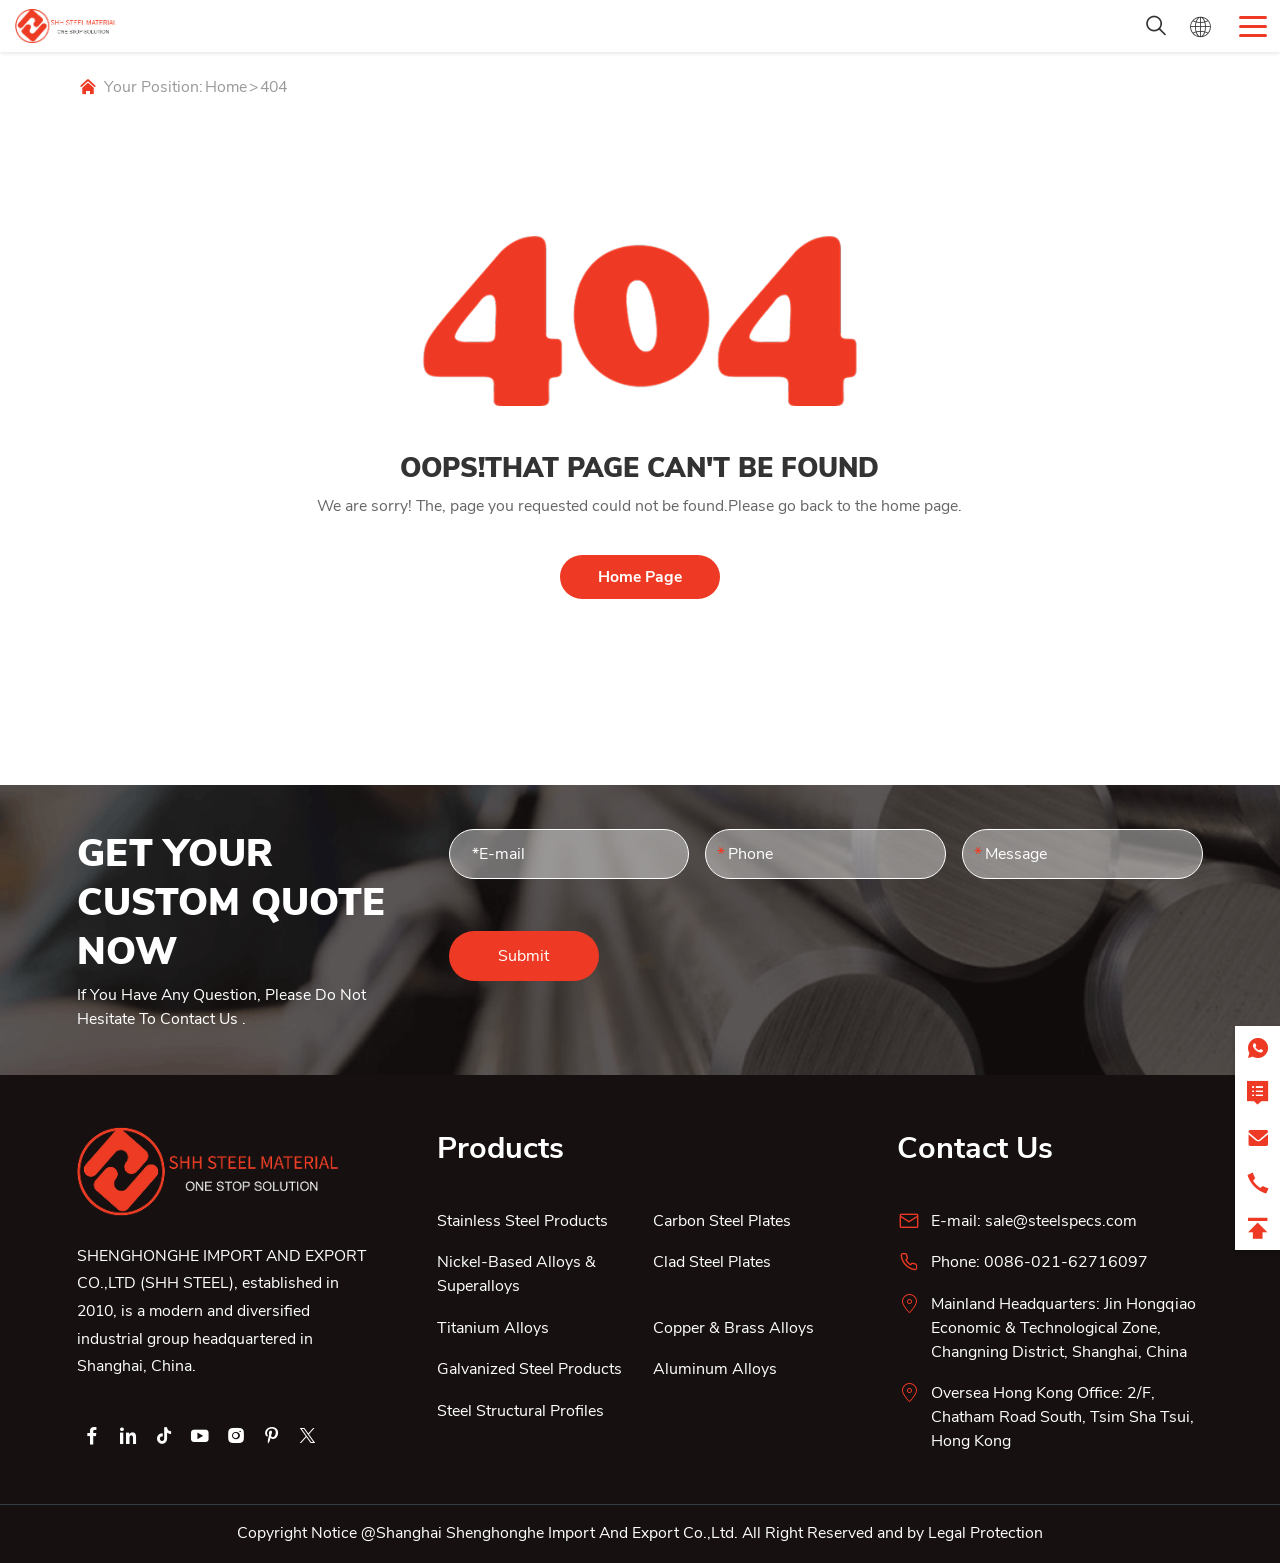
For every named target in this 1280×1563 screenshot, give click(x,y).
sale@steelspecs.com (1061, 1221)
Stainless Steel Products (522, 1221)
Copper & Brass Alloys (733, 1328)
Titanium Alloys (493, 1328)
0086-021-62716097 (1066, 1262)
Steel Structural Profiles (520, 1411)
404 (273, 87)
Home (226, 87)
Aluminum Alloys (715, 1369)
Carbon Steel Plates (722, 1221)
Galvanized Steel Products (529, 1369)
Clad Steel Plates (712, 1262)
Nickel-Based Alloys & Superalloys (516, 1274)
